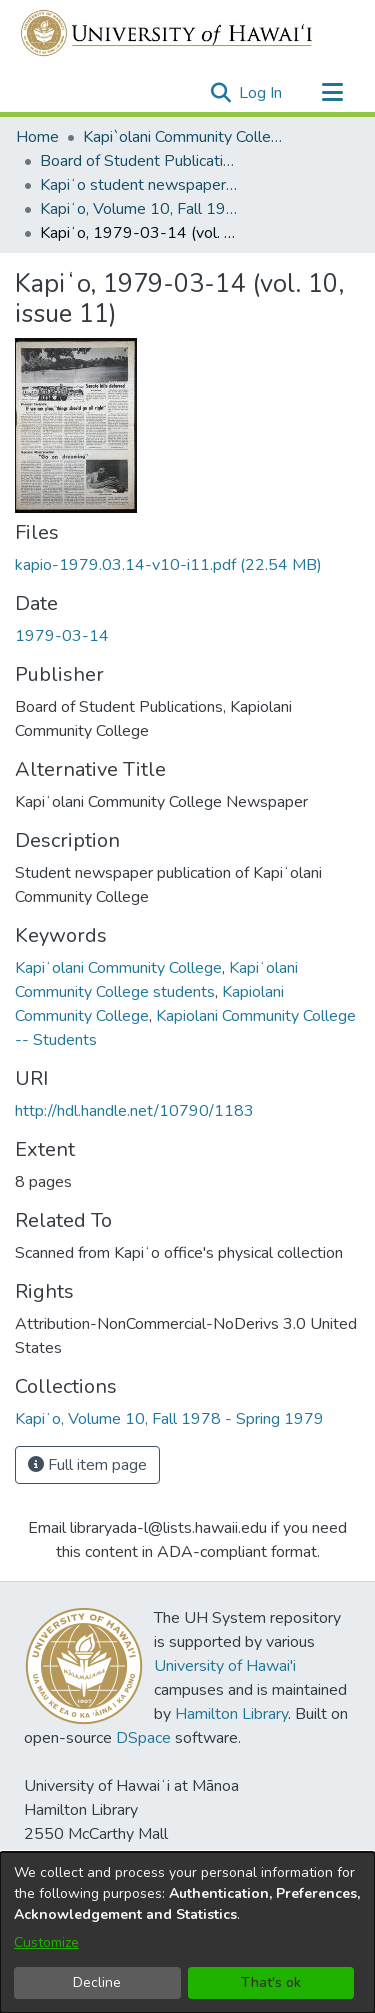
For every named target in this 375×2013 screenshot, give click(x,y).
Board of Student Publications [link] (140, 161)
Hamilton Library (231, 1714)
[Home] (167, 33)
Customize (46, 1942)
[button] (220, 93)
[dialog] (187, 1932)
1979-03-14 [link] (62, 636)
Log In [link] (261, 93)
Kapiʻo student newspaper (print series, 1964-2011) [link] (140, 185)
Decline (97, 1982)
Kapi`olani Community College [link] (183, 137)
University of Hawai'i (225, 1666)
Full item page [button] (87, 1465)
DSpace (143, 1738)
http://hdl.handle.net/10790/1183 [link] (134, 1111)
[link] (168, 565)
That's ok (271, 1982)
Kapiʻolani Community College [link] (118, 968)
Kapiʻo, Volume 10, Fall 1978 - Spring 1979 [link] (140, 209)
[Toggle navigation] (332, 93)
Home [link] (37, 137)
